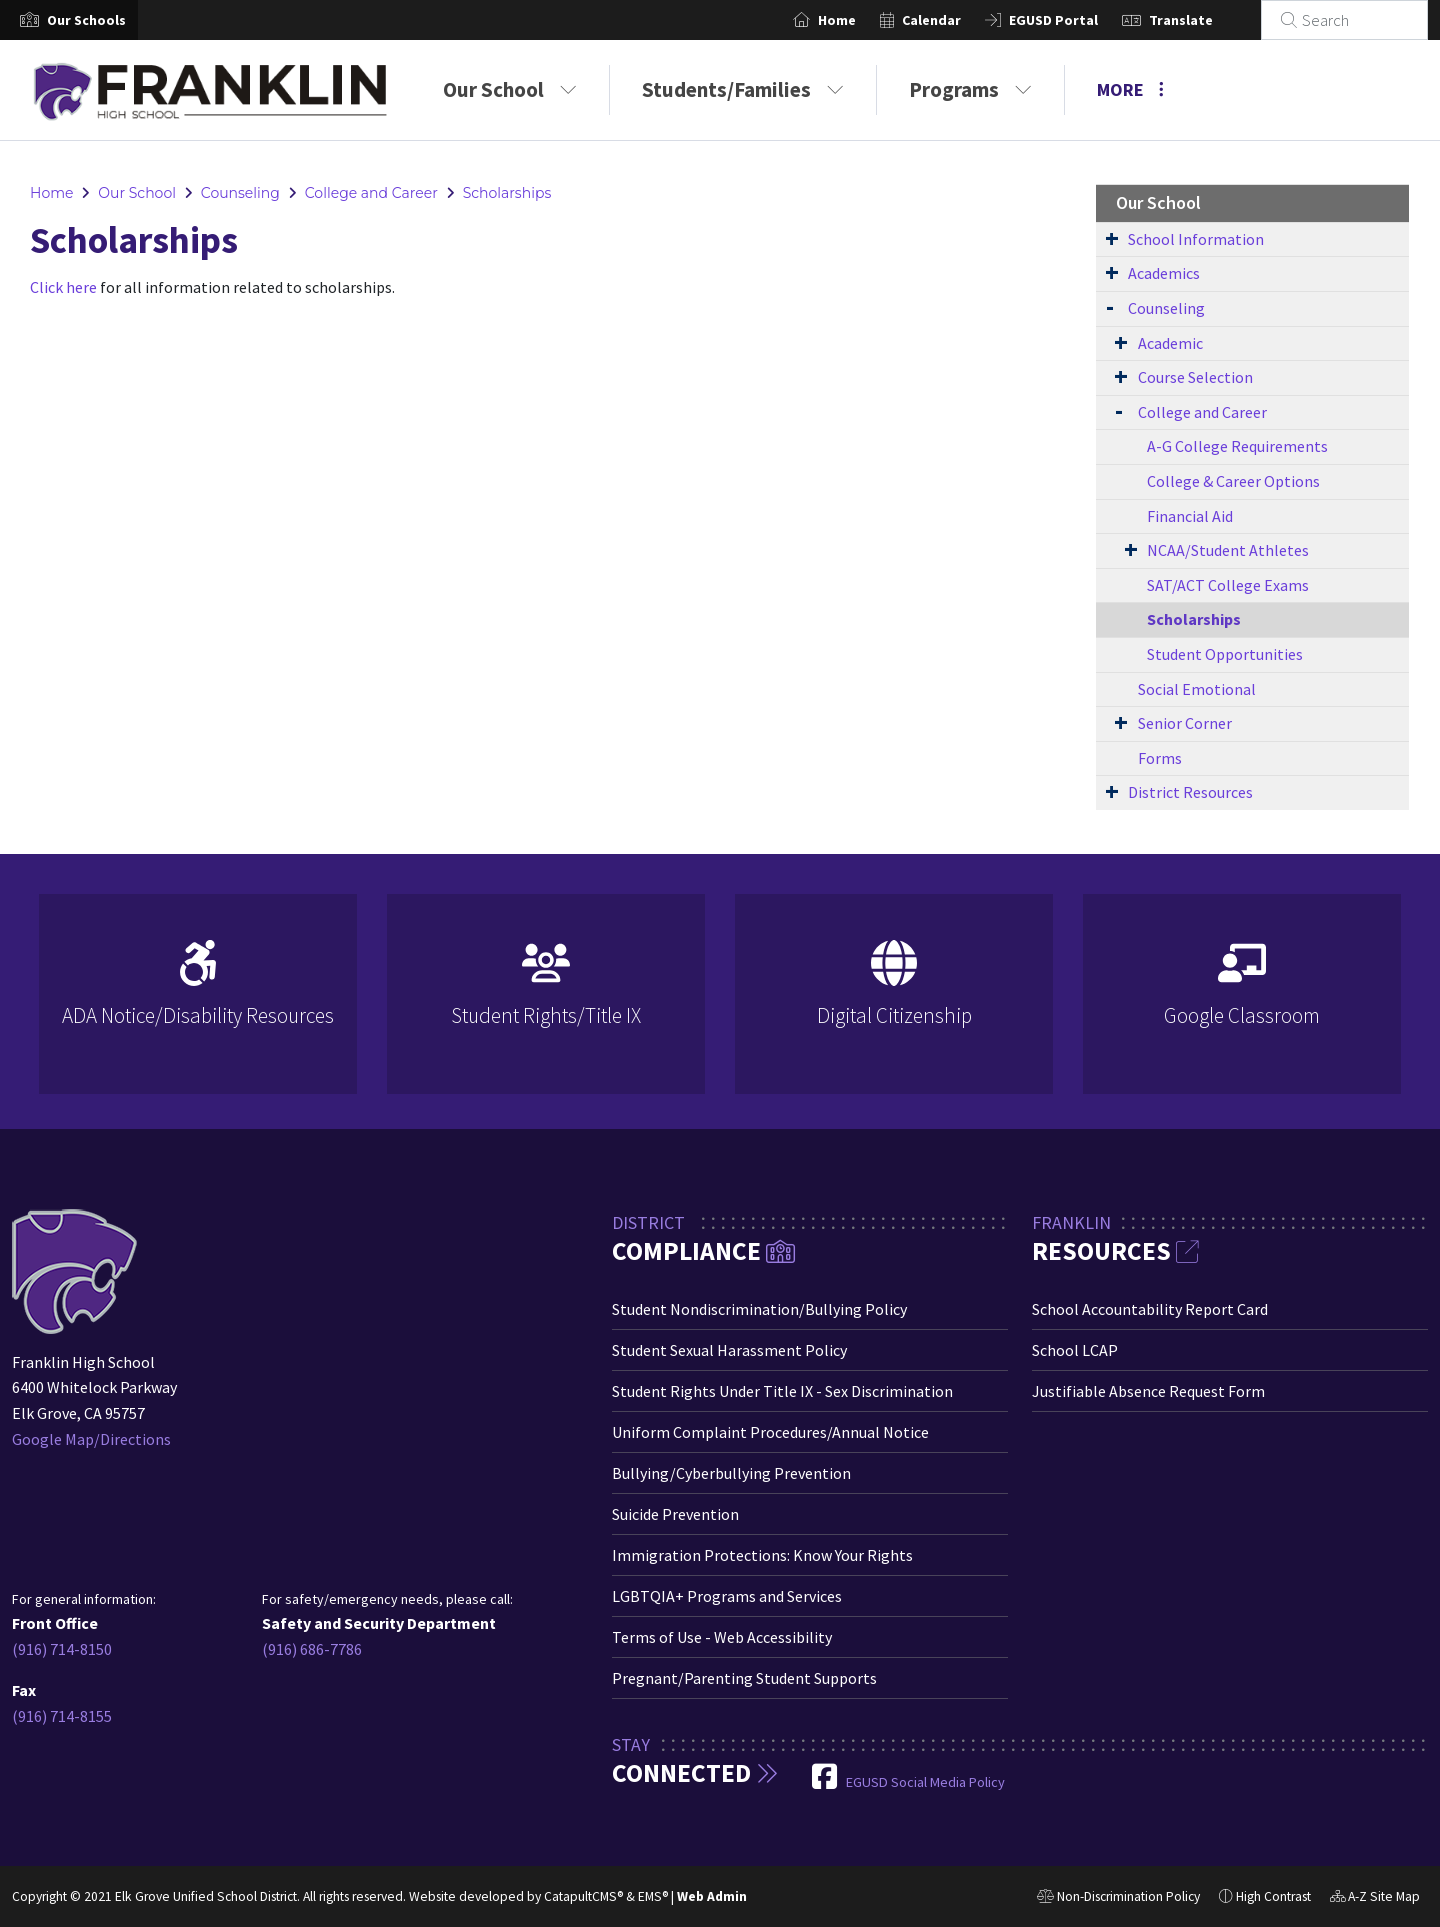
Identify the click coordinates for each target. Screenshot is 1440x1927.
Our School (510, 89)
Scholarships (507, 193)
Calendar (955, 20)
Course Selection (1195, 377)
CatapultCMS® (583, 1896)
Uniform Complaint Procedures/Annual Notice (770, 1432)
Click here (63, 287)
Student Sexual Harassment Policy (729, 1350)
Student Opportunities (1225, 654)
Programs (970, 89)
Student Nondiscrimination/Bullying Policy (759, 1309)
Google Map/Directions (91, 1439)
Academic (1170, 343)
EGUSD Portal (1077, 20)
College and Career (371, 193)
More (1130, 89)
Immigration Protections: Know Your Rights (762, 1555)
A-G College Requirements (1237, 446)
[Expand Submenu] (1112, 238)
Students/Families (743, 89)
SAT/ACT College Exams (1228, 585)
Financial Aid (1190, 516)
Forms (1160, 758)
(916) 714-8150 (62, 1649)
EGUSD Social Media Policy (925, 1782)
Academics (1164, 273)
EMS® (653, 1896)
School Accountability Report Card (1150, 1309)
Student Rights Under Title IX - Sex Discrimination (782, 1391)
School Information (1196, 239)
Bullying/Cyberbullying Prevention (731, 1473)
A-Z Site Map (1375, 1899)
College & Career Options (1233, 481)
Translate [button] (1205, 20)
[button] (86, 20)
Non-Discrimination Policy (1118, 1899)
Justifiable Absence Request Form (1148, 1391)
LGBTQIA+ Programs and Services (727, 1596)
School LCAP (1075, 1350)
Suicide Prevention (675, 1514)
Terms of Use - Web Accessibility (722, 1637)
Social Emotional (1197, 689)
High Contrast (1273, 1896)
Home (861, 20)
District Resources (1190, 792)
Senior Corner (1185, 723)
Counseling (240, 193)
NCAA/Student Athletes (1228, 550)
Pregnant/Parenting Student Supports (744, 1678)
